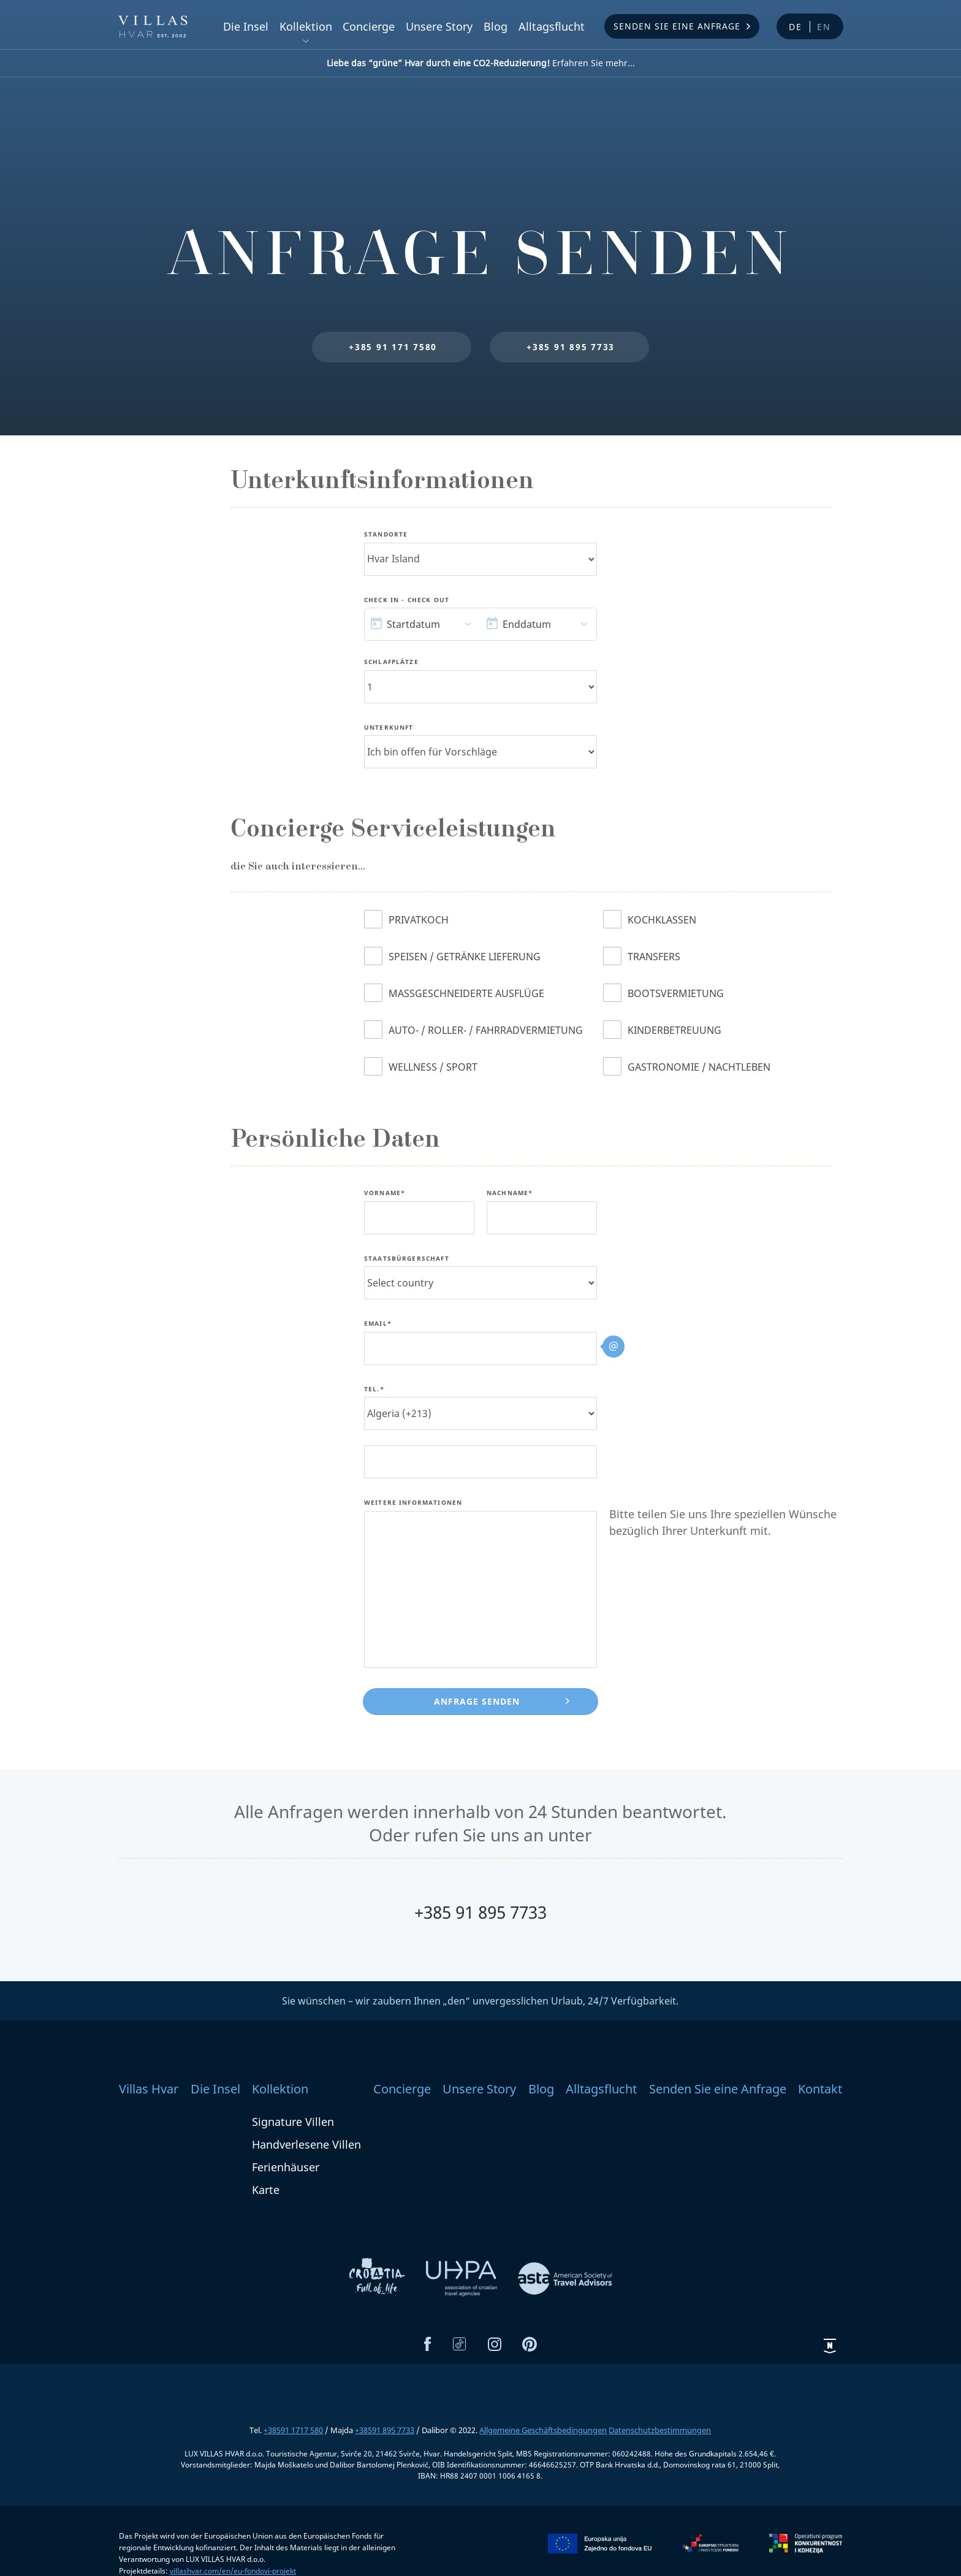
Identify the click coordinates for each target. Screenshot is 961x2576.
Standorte (386, 534)
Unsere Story (439, 26)
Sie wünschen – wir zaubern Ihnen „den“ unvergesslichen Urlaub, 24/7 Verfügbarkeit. (480, 2001)
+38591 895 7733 (384, 2430)
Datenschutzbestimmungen (660, 2430)
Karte (265, 2189)
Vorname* (384, 1193)
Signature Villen (293, 2121)
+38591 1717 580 (293, 2430)
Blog (495, 26)
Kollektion (305, 26)
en (824, 26)
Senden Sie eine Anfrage (676, 26)
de (795, 26)
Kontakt (820, 2089)
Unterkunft (389, 728)
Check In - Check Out (406, 600)
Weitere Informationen (413, 1503)
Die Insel (245, 26)
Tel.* (374, 1389)
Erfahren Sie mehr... (481, 63)
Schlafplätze (391, 662)
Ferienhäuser (285, 2167)
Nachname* (510, 1193)
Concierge (369, 26)
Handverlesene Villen (306, 2144)
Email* (378, 1324)
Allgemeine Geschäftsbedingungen (543, 2430)
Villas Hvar (148, 2089)
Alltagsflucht (551, 26)
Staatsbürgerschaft (406, 1259)
